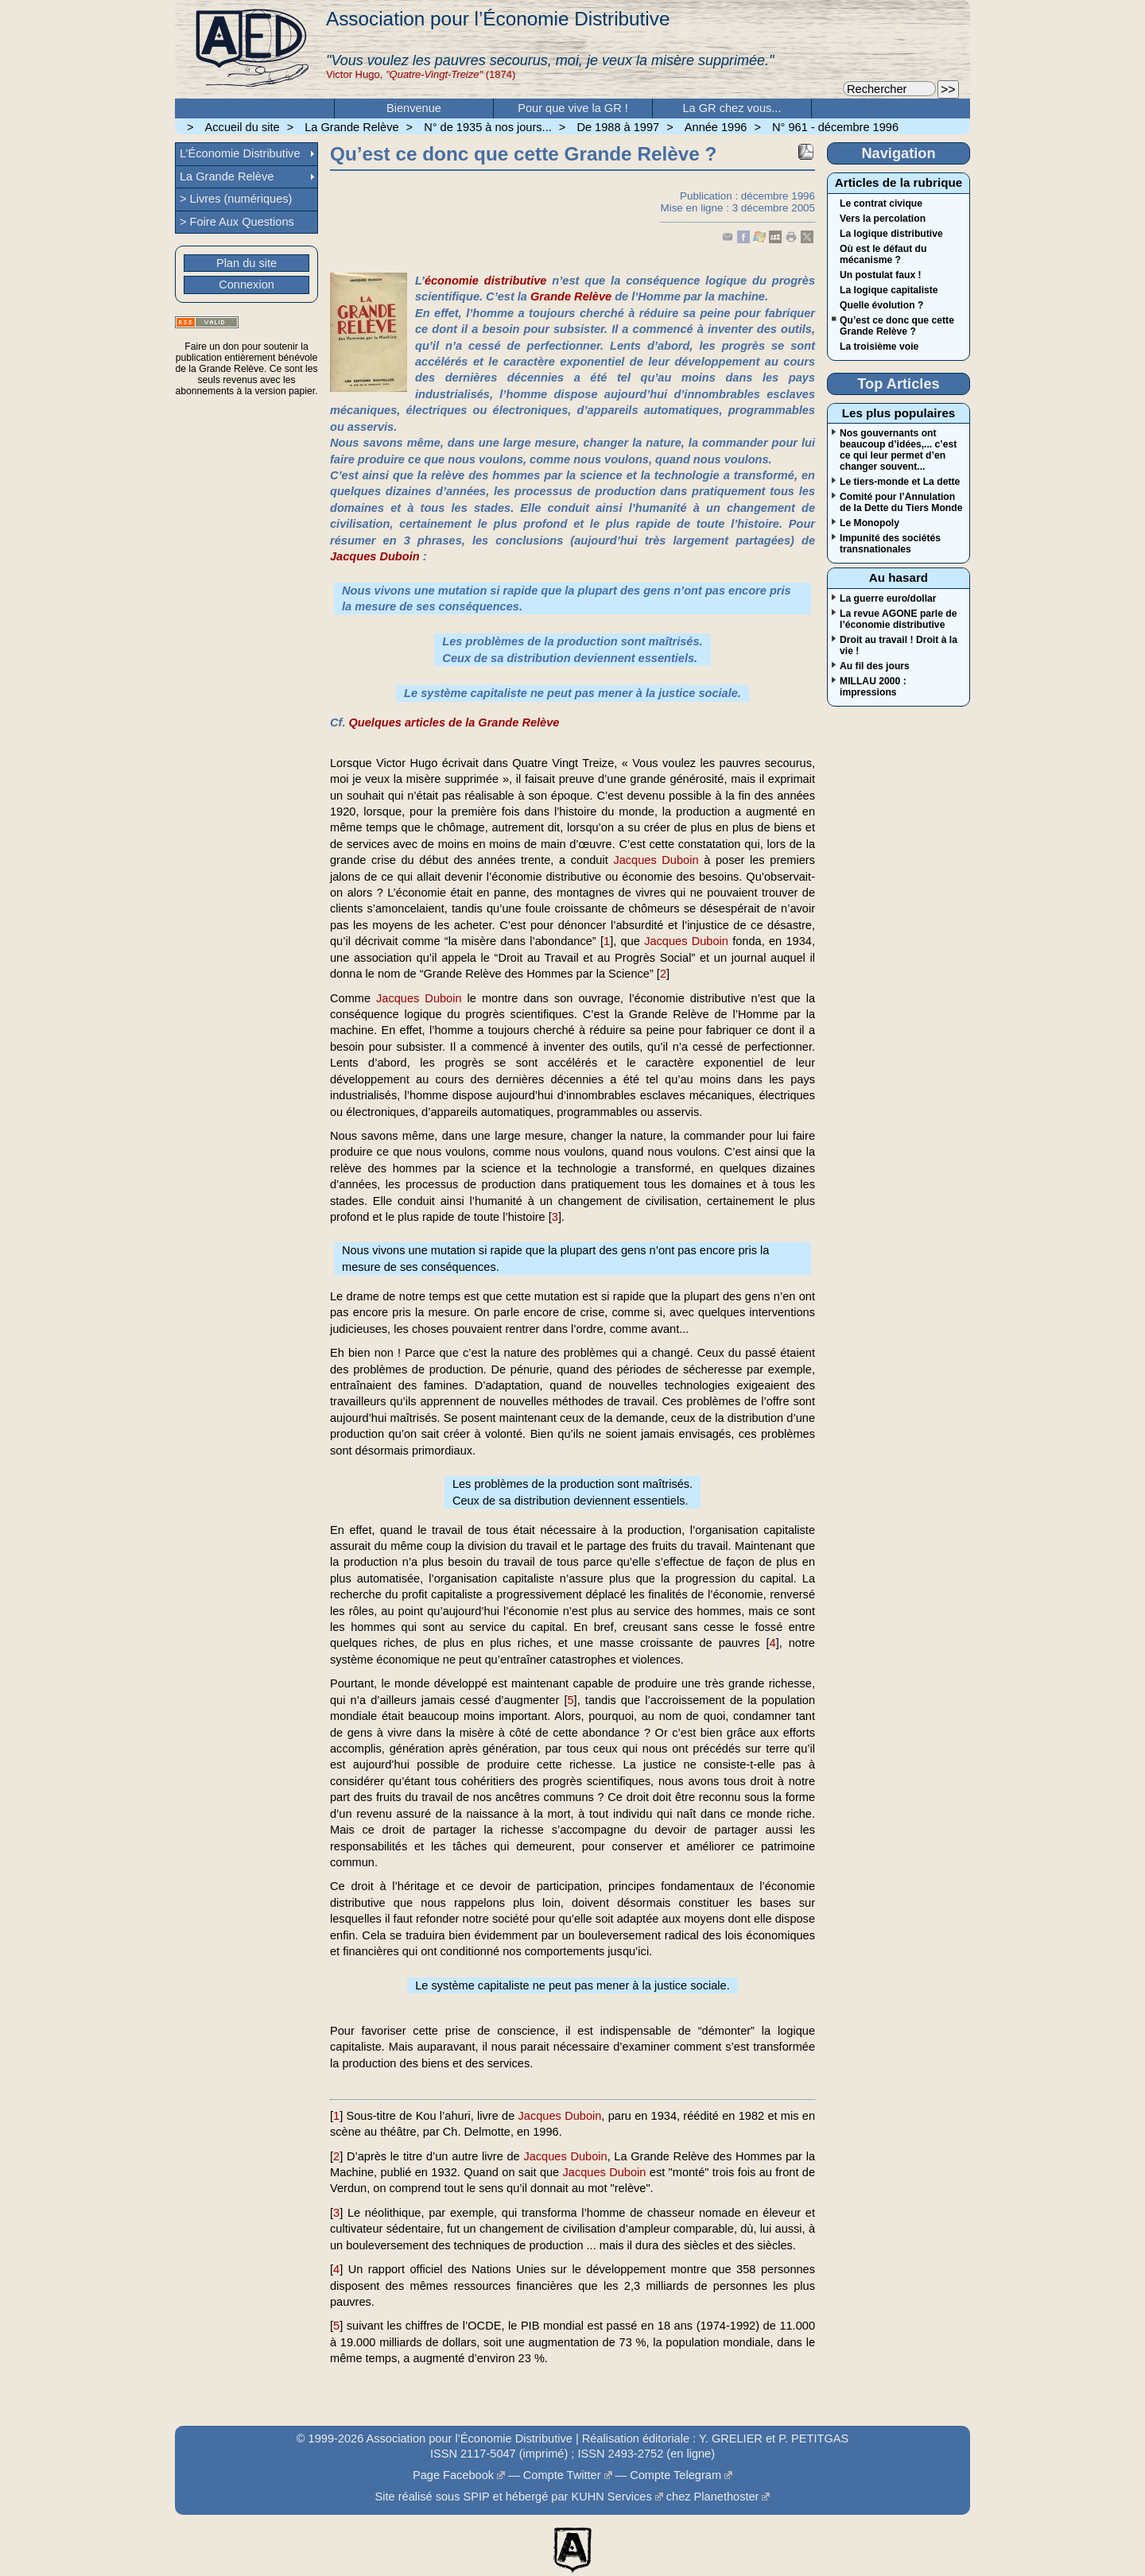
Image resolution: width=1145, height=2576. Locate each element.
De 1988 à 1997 (617, 127)
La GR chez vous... (732, 108)
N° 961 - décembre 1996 (835, 127)
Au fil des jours (875, 666)
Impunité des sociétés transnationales (890, 544)
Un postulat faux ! (881, 275)
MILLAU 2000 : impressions (873, 687)
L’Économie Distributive (240, 153)
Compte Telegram (675, 2475)
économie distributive (486, 280)
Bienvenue (413, 108)
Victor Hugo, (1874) (420, 74)
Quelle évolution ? (881, 305)
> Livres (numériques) (236, 198)
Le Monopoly (869, 523)
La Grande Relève (351, 127)
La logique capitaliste (889, 290)
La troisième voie (879, 346)
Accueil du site (242, 127)
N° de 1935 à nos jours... (488, 127)
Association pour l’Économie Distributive (498, 18)
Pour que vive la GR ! (573, 108)
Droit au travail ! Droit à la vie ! (898, 645)
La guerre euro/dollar (888, 598)
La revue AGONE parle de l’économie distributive (898, 619)
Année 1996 (716, 127)
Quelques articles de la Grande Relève (453, 722)
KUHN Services (611, 2496)
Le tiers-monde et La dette (900, 481)
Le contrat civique (881, 203)
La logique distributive (891, 233)
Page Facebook (453, 2475)
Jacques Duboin (375, 556)
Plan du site (246, 263)
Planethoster (726, 2496)
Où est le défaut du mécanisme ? (883, 254)
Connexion (246, 284)
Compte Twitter (562, 2475)
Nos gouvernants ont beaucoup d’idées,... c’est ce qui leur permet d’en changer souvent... (898, 450)
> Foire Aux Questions (237, 221)
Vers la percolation (883, 218)
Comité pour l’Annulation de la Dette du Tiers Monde (901, 502)
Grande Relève (570, 296)
